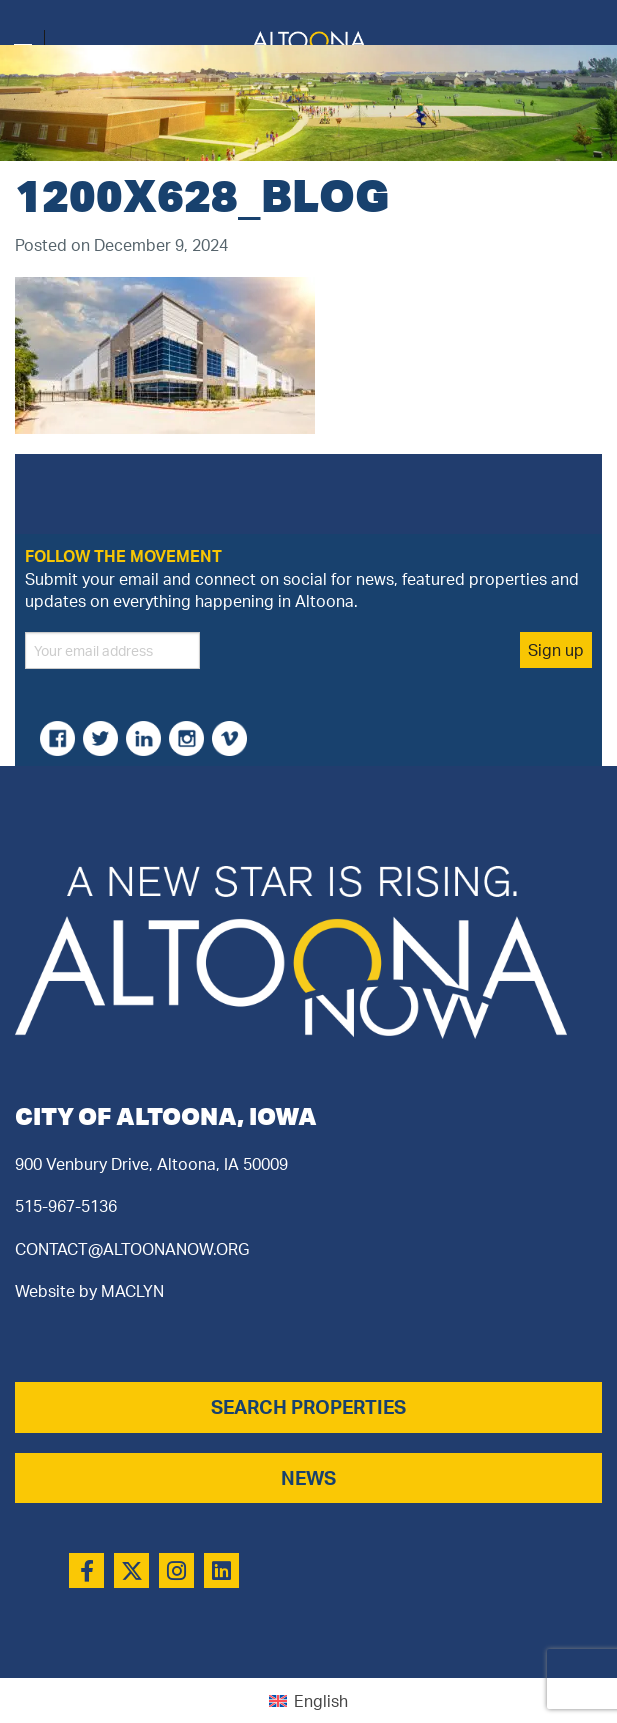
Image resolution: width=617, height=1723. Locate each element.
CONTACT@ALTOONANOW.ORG (132, 1249)
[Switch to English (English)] (308, 1700)
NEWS (308, 1478)
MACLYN (132, 1291)
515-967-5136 (66, 1206)
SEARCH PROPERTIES (308, 1407)
